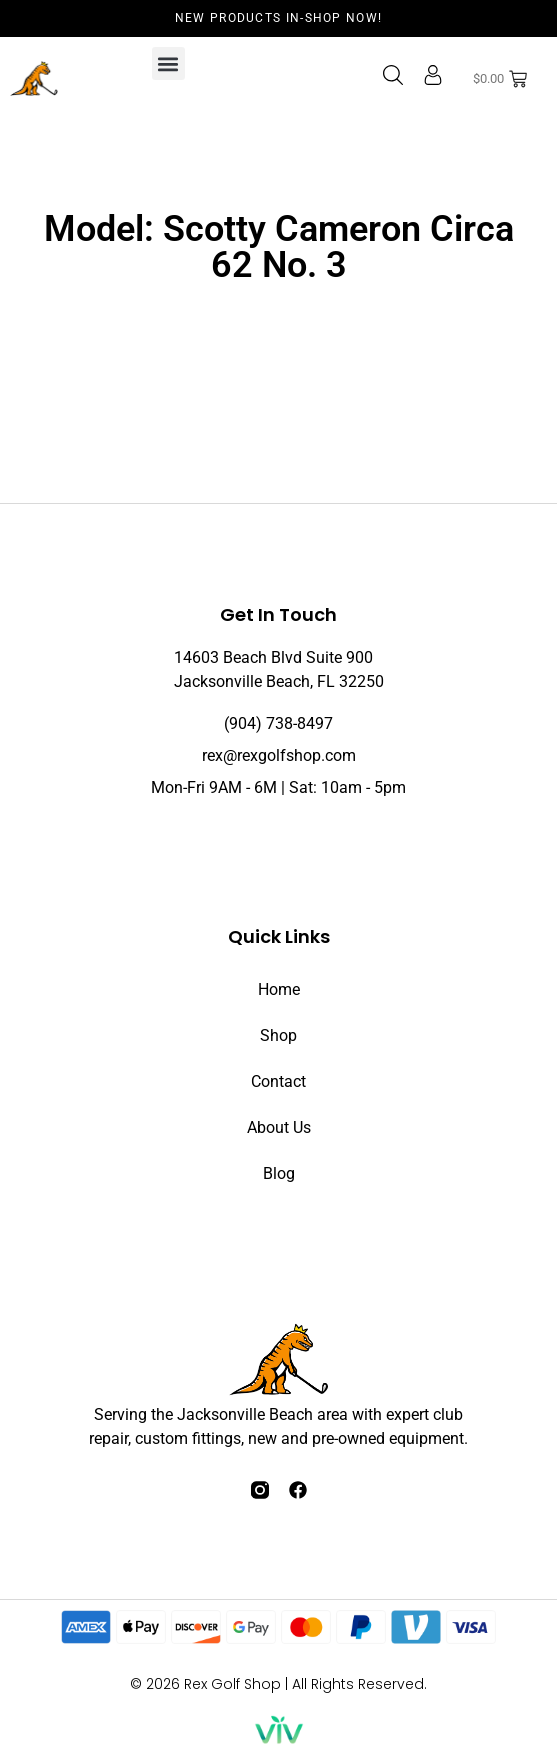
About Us (279, 1127)
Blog (279, 1173)
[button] (168, 63)
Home (279, 989)
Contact (278, 1081)
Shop (278, 1035)
